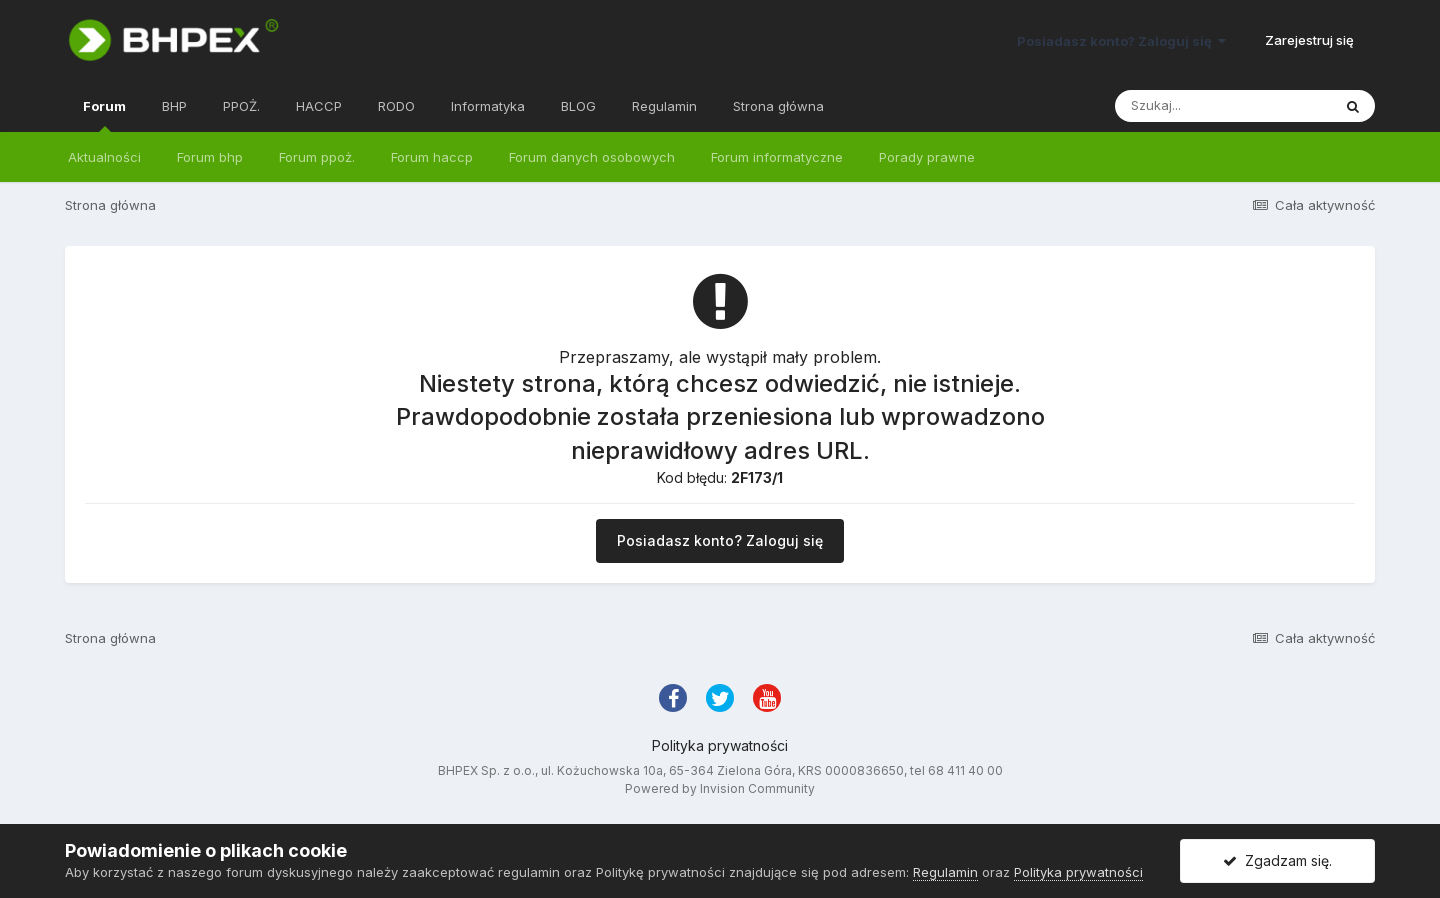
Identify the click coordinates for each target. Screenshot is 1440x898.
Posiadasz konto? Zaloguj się (1121, 41)
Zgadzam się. (1277, 860)
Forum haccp (432, 157)
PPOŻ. (241, 106)
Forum (104, 115)
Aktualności (104, 157)
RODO (396, 106)
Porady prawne (927, 157)
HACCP (319, 106)
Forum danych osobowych (592, 157)
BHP (174, 106)
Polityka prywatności (720, 745)
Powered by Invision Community (720, 788)
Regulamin (664, 106)
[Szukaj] (1223, 106)
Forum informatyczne (777, 157)
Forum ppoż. (317, 157)
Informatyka (488, 106)
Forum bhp (210, 157)
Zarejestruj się (1309, 40)
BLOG (578, 106)
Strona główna (778, 106)
